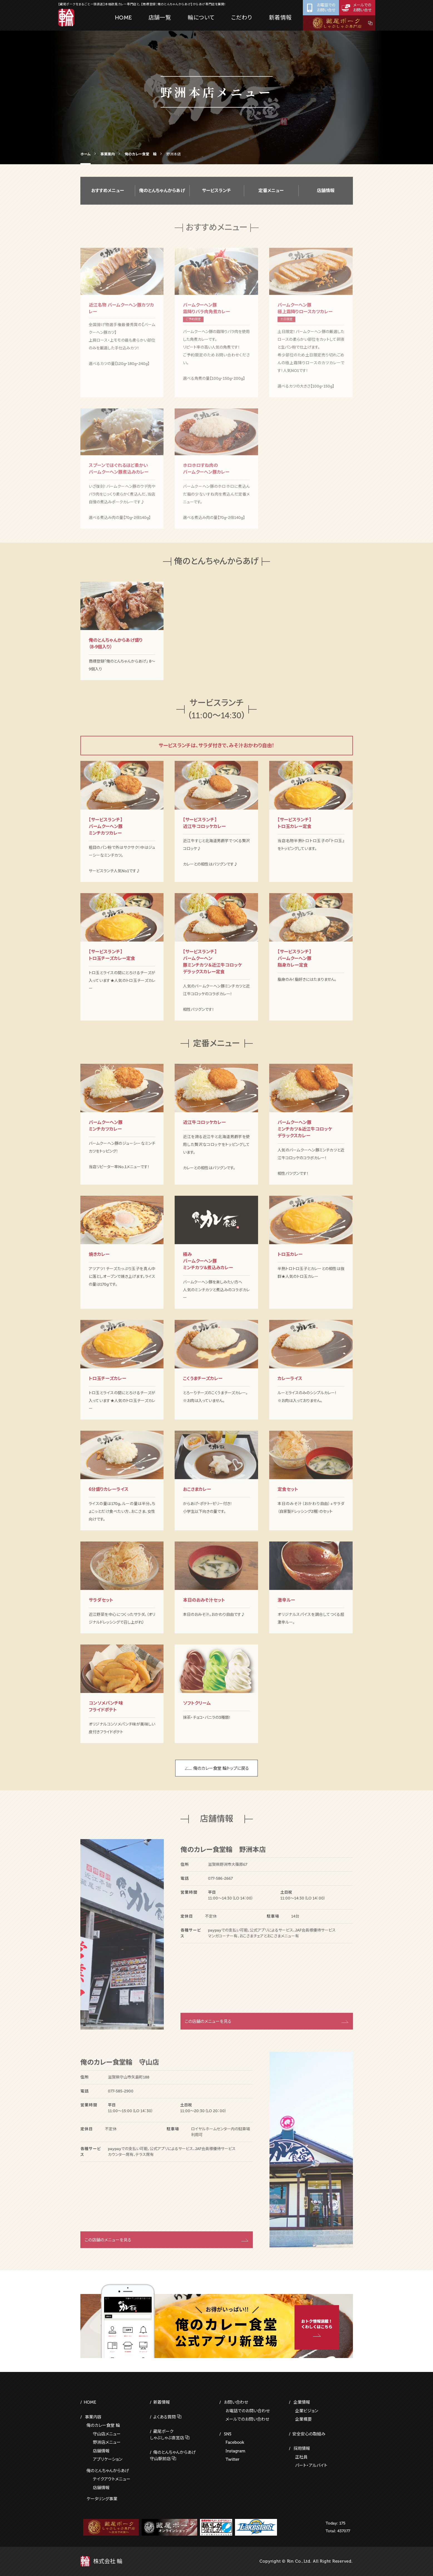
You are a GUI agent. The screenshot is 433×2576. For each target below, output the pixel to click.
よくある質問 (164, 2417)
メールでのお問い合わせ (247, 2419)
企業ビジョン (306, 2410)
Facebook (235, 2442)
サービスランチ (216, 196)
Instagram (235, 2451)
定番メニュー (271, 196)
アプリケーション (107, 2459)
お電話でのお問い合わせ (248, 2410)
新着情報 (161, 2402)
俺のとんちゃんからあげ (162, 196)
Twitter (232, 2459)
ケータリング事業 (101, 2498)
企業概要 (303, 2419)
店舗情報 (326, 196)
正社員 (301, 2457)
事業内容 (93, 2417)
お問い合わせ (236, 2402)
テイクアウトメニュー (111, 2479)
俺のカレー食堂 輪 (103, 2425)
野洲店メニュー (107, 2442)
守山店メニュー (107, 2434)
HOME (90, 2402)
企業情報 (301, 2402)
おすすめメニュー (107, 196)
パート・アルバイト (311, 2465)
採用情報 (301, 2448)
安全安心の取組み (308, 2434)
